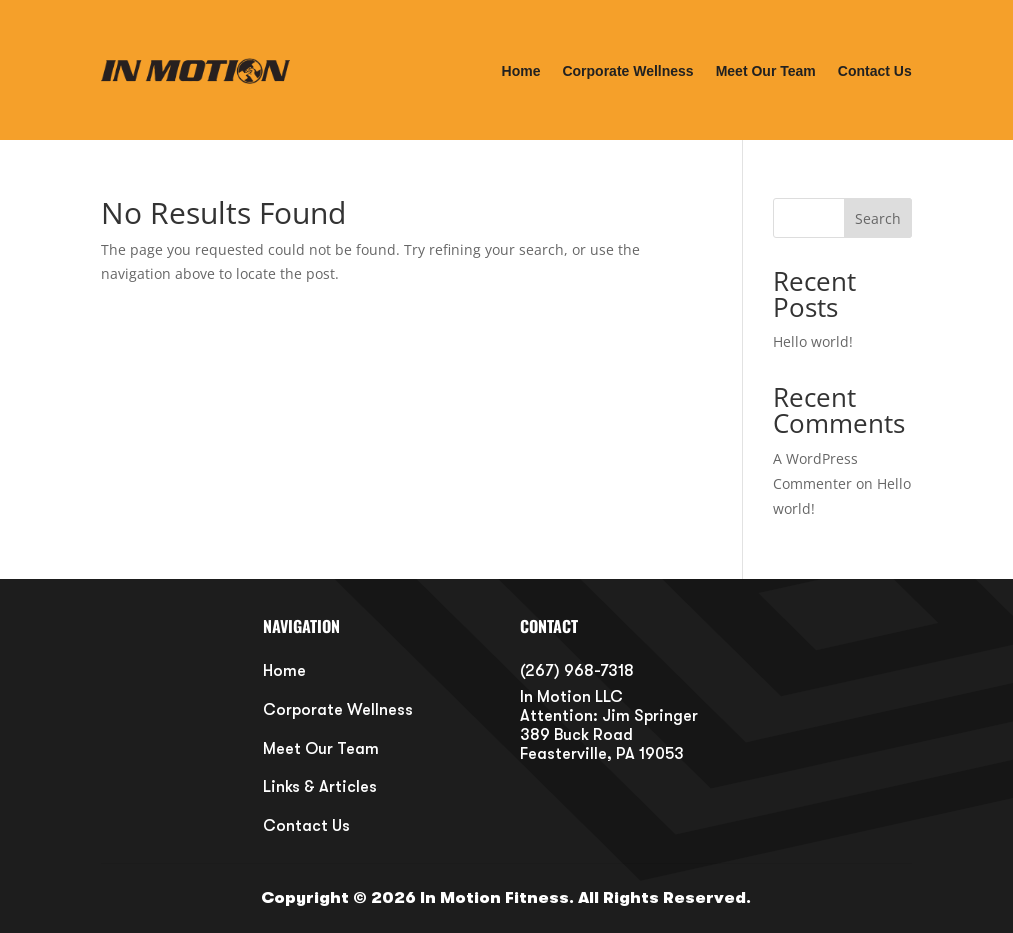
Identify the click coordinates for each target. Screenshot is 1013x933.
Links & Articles (320, 787)
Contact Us (875, 71)
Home (521, 71)
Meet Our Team (766, 71)
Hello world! (813, 341)
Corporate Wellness (627, 71)
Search (878, 218)
